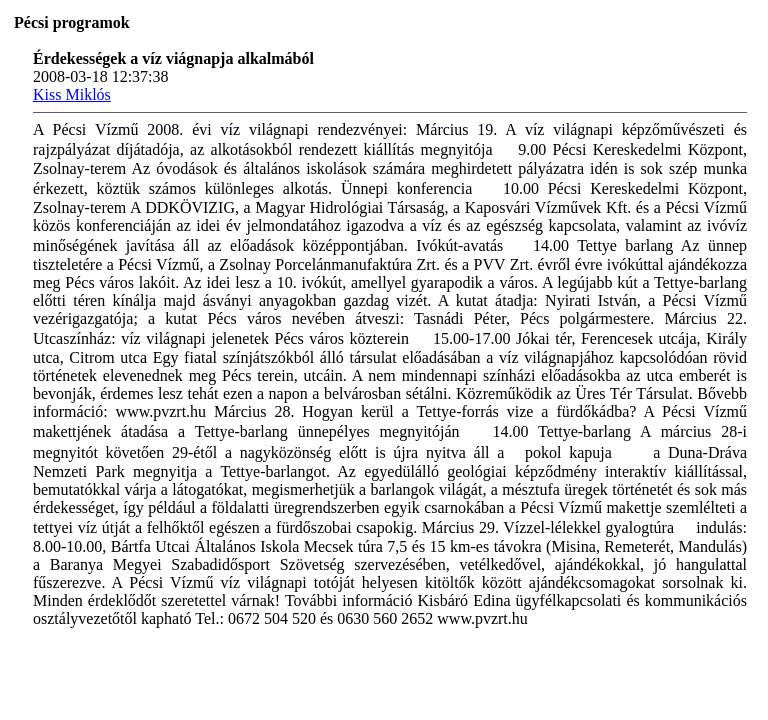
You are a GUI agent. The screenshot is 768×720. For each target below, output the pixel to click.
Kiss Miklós (72, 94)
